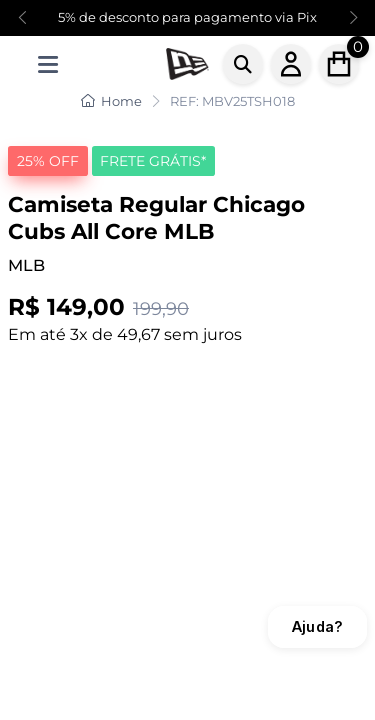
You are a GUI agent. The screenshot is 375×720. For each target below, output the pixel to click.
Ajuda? (317, 626)
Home (111, 101)
